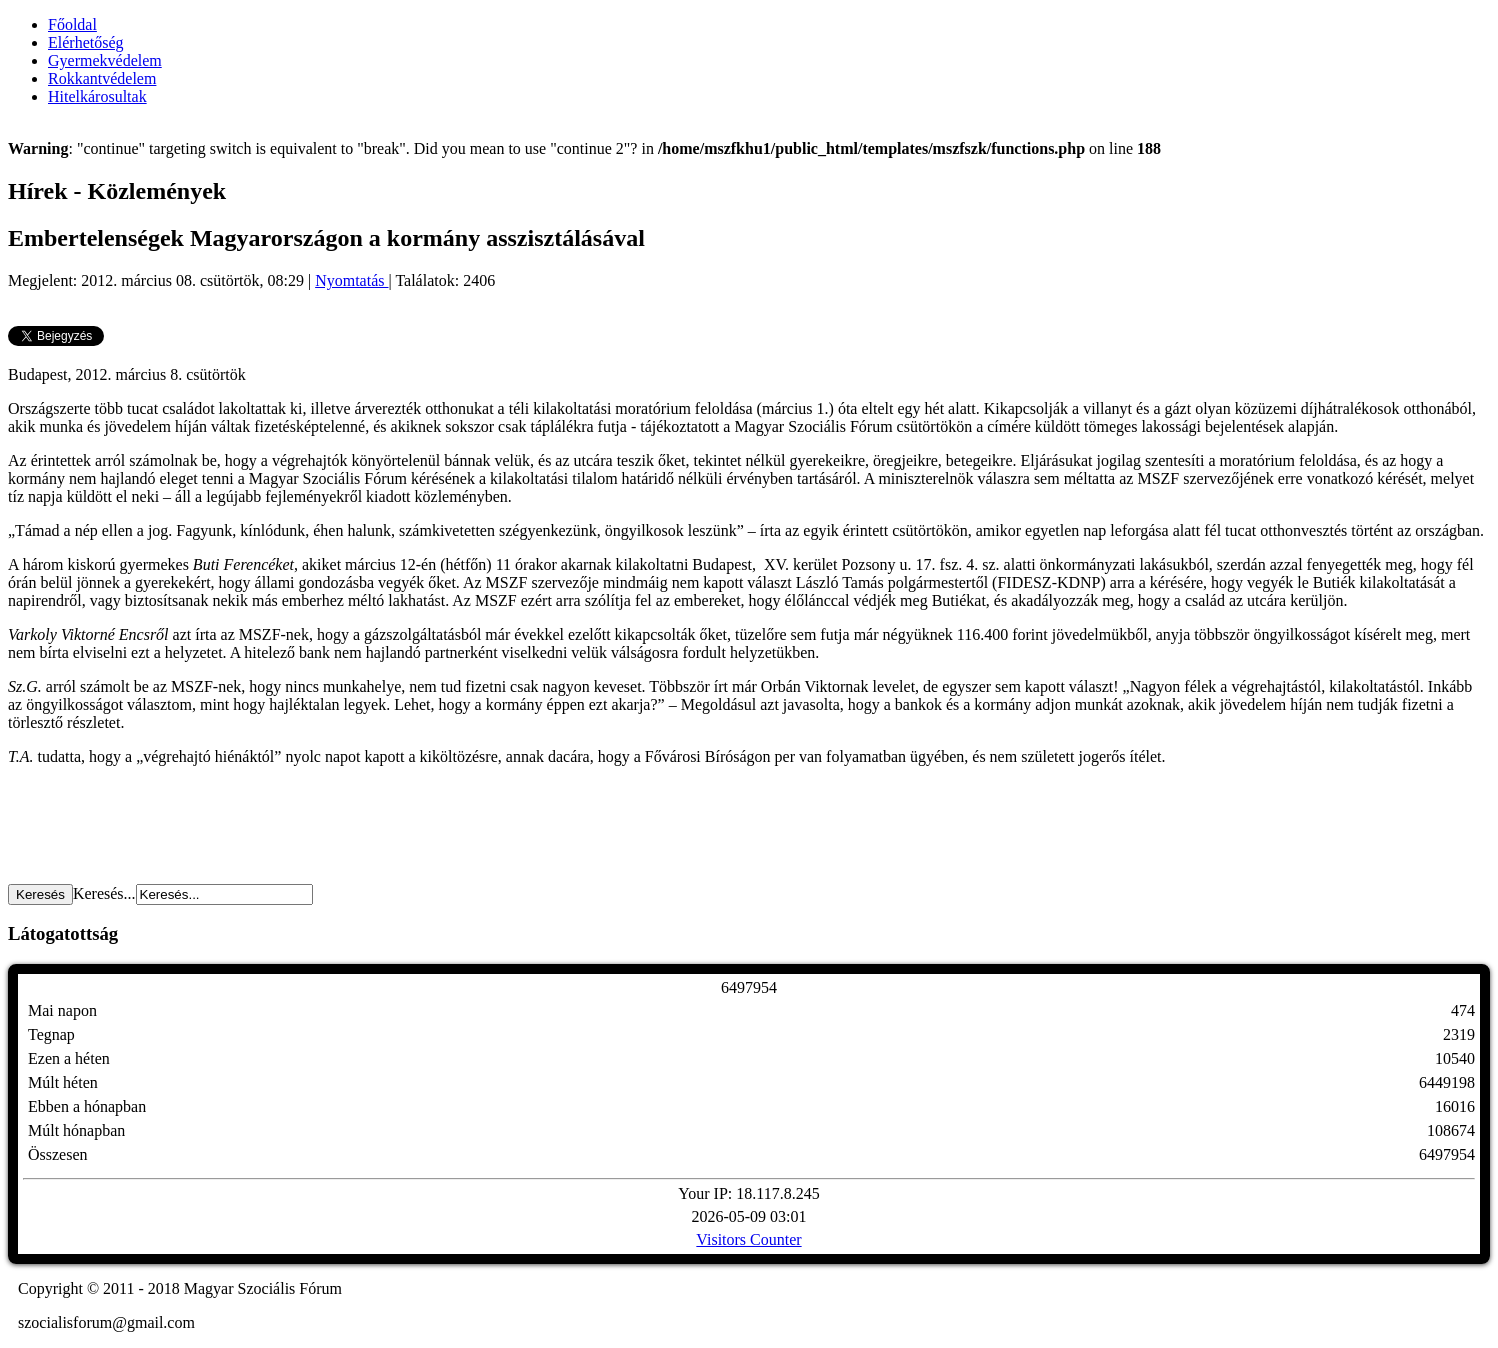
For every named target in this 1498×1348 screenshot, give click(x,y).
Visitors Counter (748, 1239)
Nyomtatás (351, 280)
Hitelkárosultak (97, 96)
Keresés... (104, 893)
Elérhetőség (86, 42)
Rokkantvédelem (102, 78)
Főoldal (72, 24)
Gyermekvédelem (105, 60)
